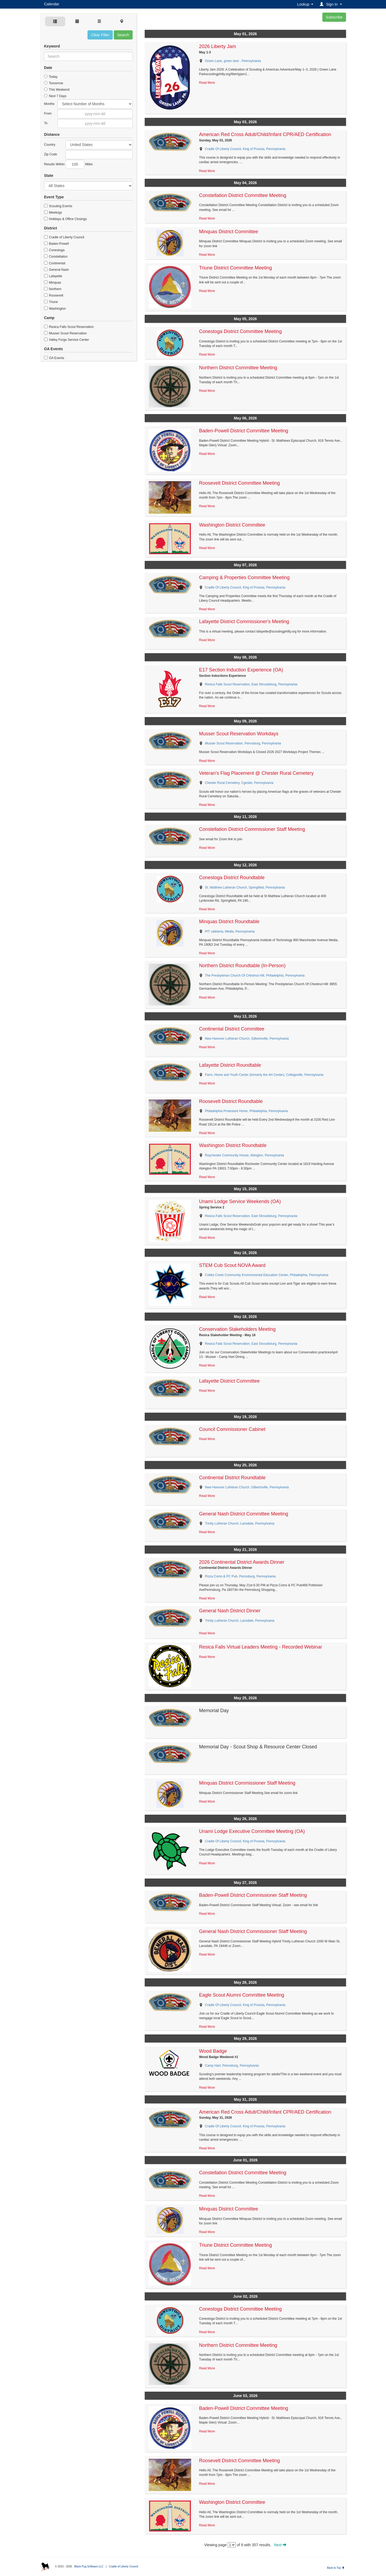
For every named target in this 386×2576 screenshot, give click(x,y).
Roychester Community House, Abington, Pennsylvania (244, 1155)
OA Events (54, 358)
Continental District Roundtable (232, 1477)
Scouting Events (58, 206)
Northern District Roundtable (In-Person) (242, 965)
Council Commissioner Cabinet (232, 1429)
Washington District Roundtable (233, 1145)
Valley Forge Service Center (66, 340)
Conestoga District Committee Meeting (240, 331)
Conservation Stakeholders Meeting (237, 1329)
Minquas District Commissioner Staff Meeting (247, 1783)
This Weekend (57, 90)
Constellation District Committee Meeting (242, 195)
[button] (331, 4)
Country (49, 145)
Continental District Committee (231, 1029)
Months (49, 104)
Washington (55, 308)
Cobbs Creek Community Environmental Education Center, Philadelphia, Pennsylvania (267, 1275)
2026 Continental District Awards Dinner (242, 1562)
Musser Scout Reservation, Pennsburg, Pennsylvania (243, 743)
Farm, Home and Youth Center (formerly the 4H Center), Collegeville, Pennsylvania (264, 1075)
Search (123, 35)
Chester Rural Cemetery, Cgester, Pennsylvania (239, 783)
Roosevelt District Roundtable (231, 1101)
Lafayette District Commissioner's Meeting (244, 621)
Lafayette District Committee (229, 1381)
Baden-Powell (56, 244)
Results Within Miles (68, 164)
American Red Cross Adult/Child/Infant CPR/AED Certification (265, 134)
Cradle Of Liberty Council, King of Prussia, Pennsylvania (245, 149)
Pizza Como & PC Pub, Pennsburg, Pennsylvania (240, 1576)
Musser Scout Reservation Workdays (239, 733)
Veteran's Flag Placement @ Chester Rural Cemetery (256, 773)
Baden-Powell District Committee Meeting (243, 430)
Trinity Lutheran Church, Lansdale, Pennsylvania (239, 1523)
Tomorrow (53, 83)
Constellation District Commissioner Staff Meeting (252, 829)
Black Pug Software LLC (88, 2566)
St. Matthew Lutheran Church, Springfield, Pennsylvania (245, 887)
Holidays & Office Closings (65, 219)
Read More (207, 83)
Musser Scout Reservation (65, 333)
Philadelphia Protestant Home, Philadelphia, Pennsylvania (246, 1111)
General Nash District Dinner (230, 1610)
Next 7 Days (55, 96)
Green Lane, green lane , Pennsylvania (233, 61)
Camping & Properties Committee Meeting (244, 577)
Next (280, 2545)
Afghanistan (99, 144)
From (48, 113)
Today (50, 77)
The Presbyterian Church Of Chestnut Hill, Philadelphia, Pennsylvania (255, 975)
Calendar (51, 4)
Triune (51, 302)
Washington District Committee (232, 525)
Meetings (53, 212)
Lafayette (53, 276)
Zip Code (50, 154)
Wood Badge (213, 2051)
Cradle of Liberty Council (64, 237)
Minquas (52, 282)
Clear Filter (100, 35)
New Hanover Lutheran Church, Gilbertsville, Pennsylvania (247, 1038)
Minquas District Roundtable (229, 921)
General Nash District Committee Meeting (243, 1514)
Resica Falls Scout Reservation (69, 327)
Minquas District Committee (228, 231)
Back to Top (335, 2567)
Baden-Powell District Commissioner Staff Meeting (253, 1895)
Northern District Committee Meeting (238, 367)
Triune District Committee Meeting (235, 268)
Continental (54, 263)
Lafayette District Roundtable (230, 1065)
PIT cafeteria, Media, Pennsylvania (230, 931)
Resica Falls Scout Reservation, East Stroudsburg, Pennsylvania (251, 684)
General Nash (56, 270)
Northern (52, 289)
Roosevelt (53, 295)
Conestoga (54, 250)
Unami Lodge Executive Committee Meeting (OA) (252, 1831)
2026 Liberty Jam (217, 46)
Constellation (56, 256)
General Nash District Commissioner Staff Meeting (253, 1931)
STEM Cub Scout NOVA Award (232, 1265)
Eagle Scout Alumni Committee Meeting (241, 1995)
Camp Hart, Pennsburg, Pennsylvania (232, 2065)
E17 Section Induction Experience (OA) (241, 670)
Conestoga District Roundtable (232, 877)
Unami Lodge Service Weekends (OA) (240, 1201)
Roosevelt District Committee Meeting (239, 483)
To (46, 123)
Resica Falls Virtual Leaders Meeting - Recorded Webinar (260, 1647)
